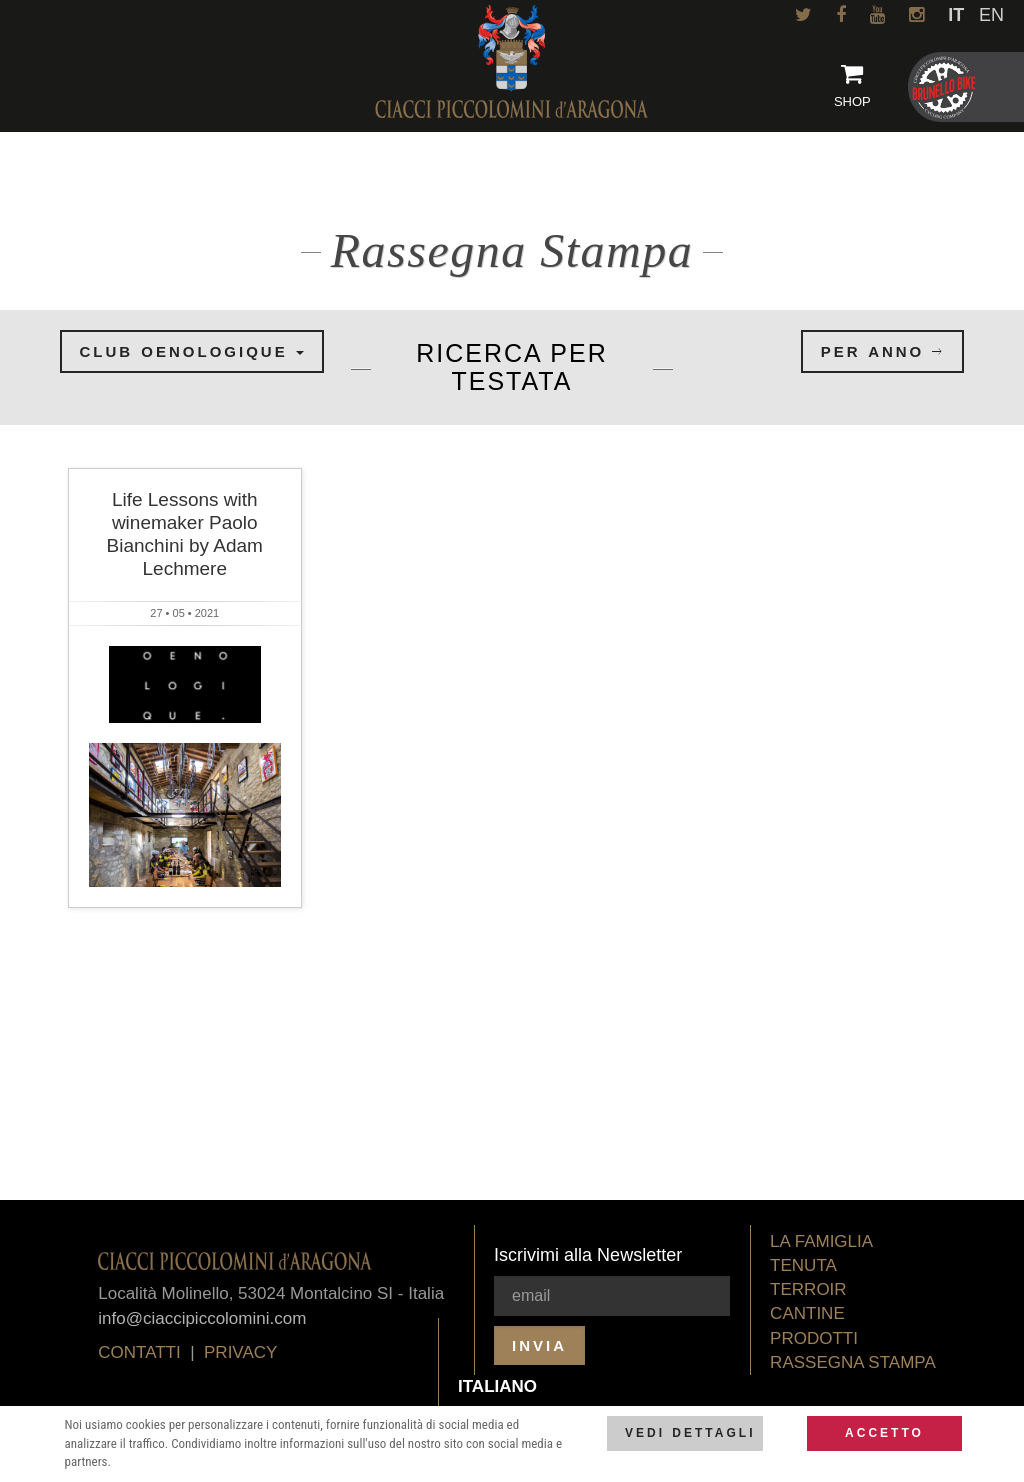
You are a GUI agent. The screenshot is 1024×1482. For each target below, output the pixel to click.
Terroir (808, 1289)
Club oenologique (192, 351)
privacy (240, 1352)
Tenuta (803, 1265)
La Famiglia (821, 1241)
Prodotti (814, 1338)
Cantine (807, 1313)
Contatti (139, 1352)
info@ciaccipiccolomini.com (202, 1318)
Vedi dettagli (690, 1433)
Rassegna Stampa (853, 1362)
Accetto (884, 1433)
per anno (883, 351)
